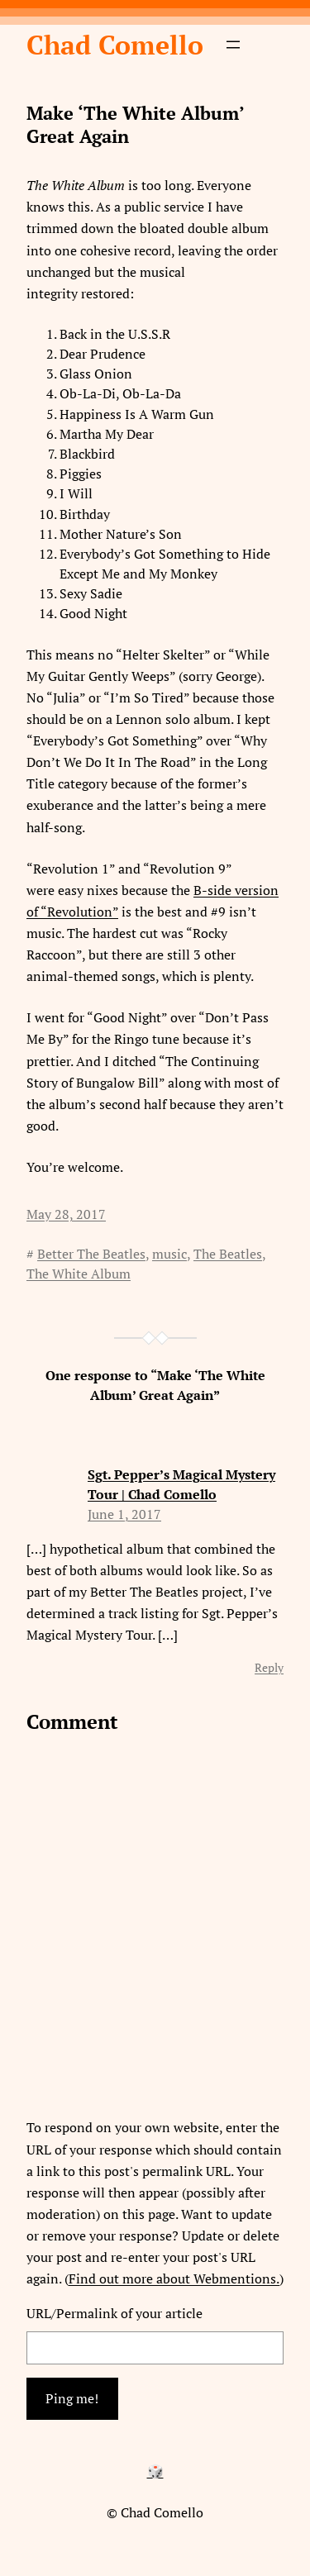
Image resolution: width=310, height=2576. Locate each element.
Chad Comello (114, 44)
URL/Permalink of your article (114, 2313)
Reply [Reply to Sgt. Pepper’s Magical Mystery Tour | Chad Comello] (269, 1667)
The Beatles (227, 1254)
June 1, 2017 (124, 1514)
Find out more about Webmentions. (174, 2278)
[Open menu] (233, 45)
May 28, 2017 (66, 1214)
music (169, 1254)
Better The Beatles (91, 1254)
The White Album (78, 1273)
